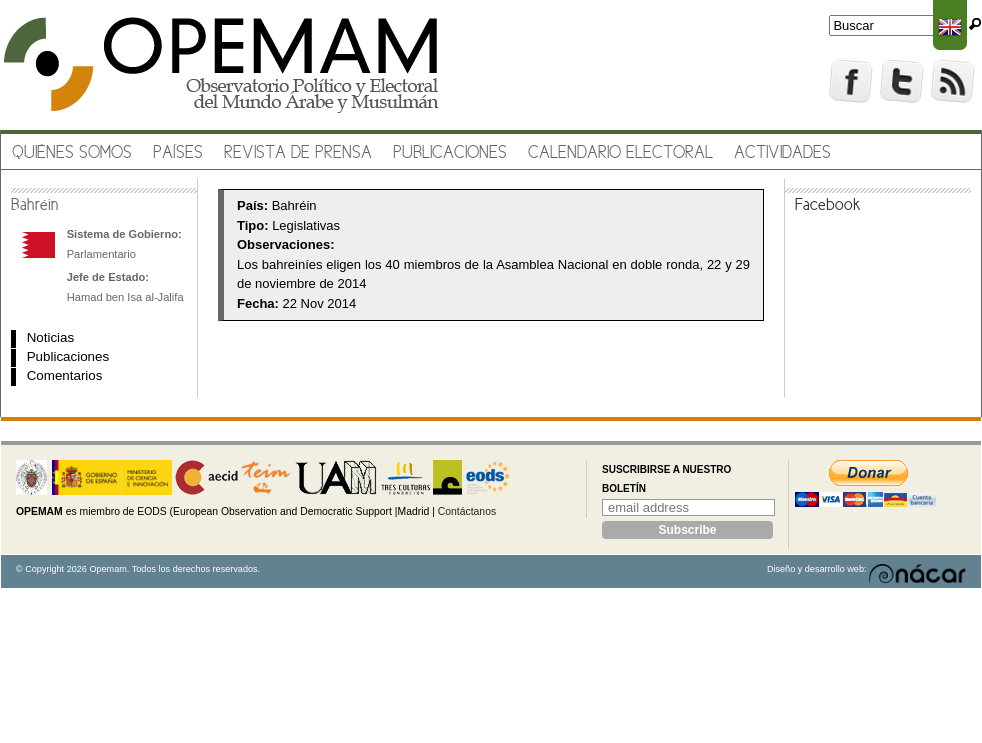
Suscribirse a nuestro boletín (666, 479)
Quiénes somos (72, 153)
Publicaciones (450, 153)
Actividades (782, 153)
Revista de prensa (298, 153)
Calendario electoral (620, 153)
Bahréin (34, 206)
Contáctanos (467, 511)
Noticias (51, 337)
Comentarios (65, 375)
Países (178, 153)
